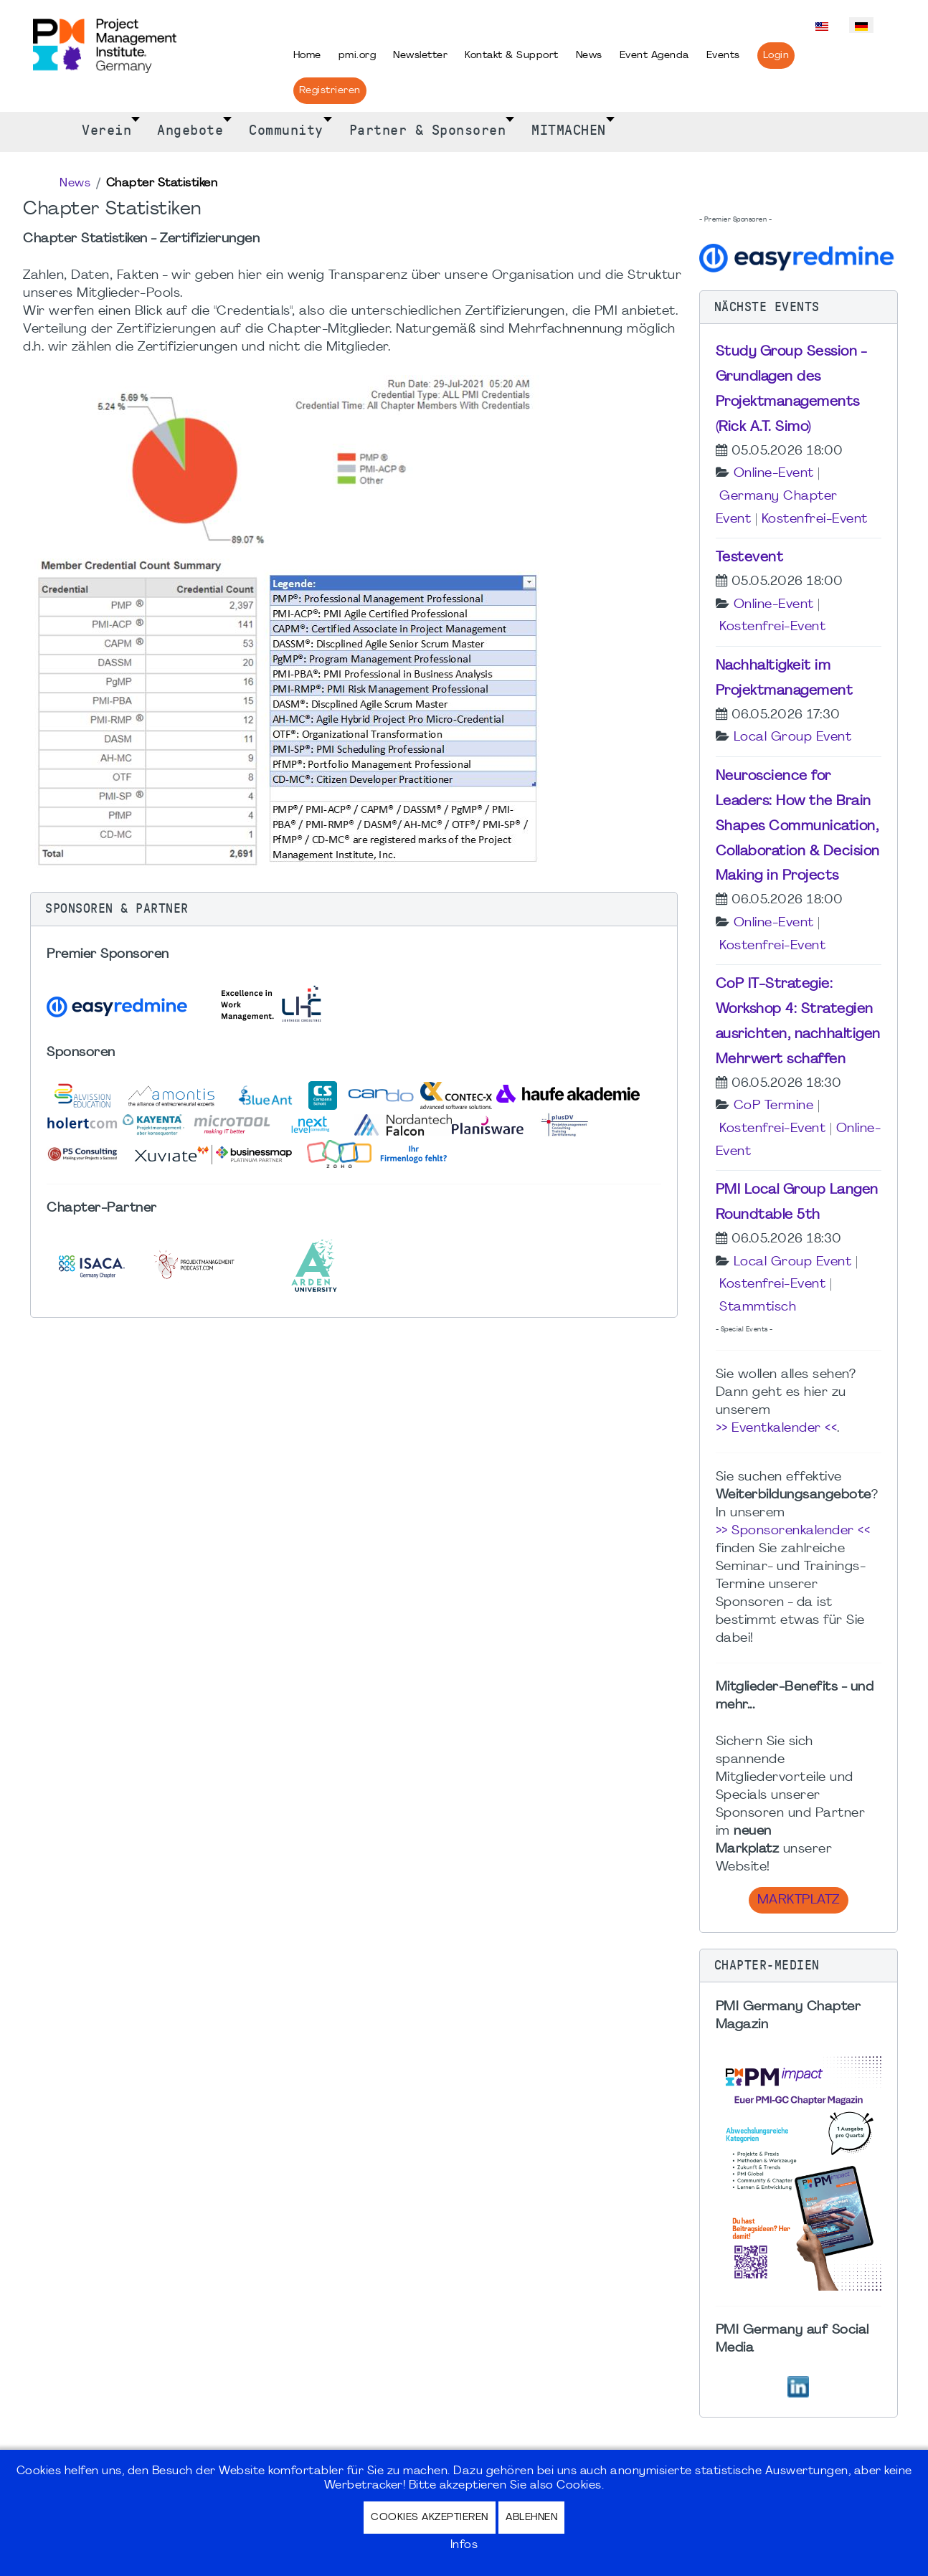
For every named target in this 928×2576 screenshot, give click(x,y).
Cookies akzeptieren (429, 2517)
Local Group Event (793, 737)
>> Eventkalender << (777, 1428)
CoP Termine (774, 1106)
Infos (464, 2545)
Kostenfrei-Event (815, 519)
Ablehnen (531, 2517)
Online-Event (774, 473)
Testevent (750, 558)
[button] (354, 909)
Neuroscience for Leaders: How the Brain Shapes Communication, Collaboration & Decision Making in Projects (798, 826)
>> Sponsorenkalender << (793, 1531)
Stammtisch (757, 1307)
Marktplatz (798, 1900)
